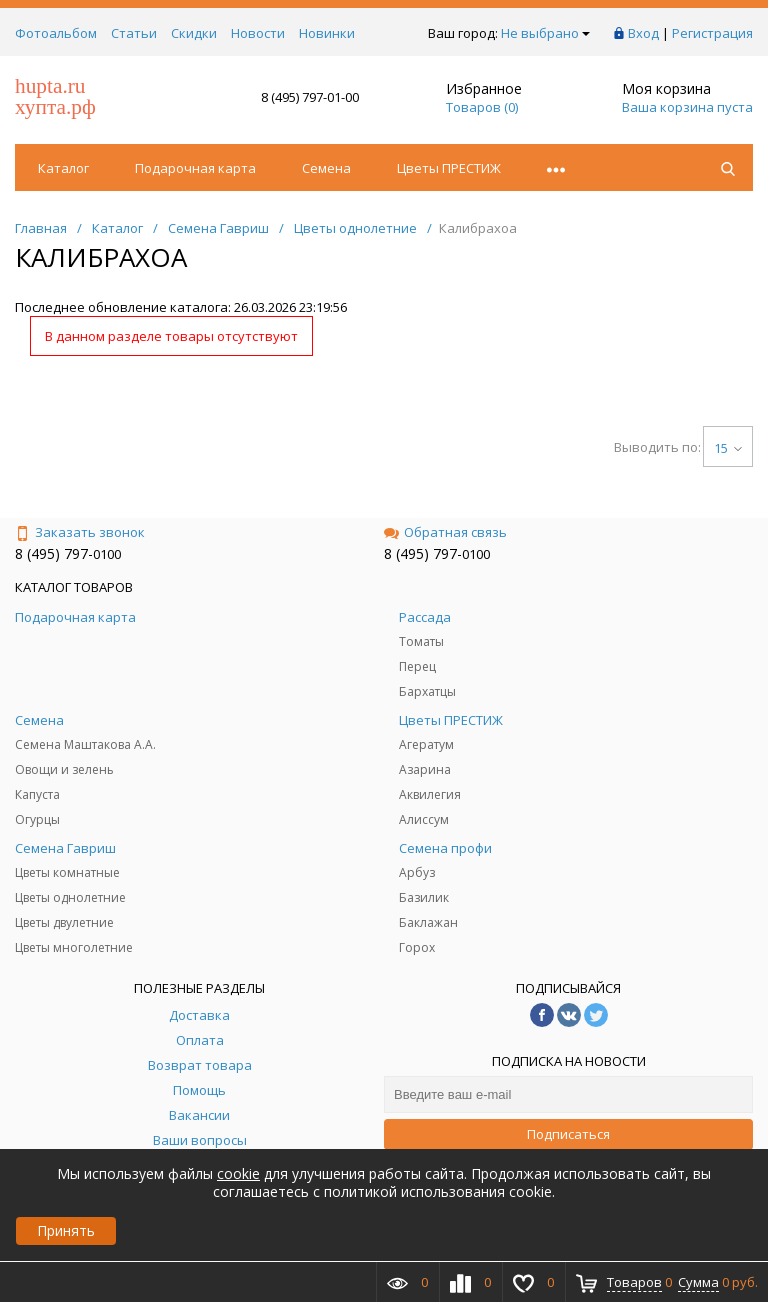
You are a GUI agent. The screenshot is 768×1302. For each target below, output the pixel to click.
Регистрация (712, 33)
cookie (238, 1173)
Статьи (134, 33)
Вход (643, 33)
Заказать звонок (80, 532)
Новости (258, 33)
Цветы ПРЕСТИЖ (449, 168)
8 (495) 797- (54, 553)
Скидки (194, 33)
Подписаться (568, 1134)
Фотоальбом (56, 33)
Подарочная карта (195, 168)
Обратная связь (445, 532)
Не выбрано (545, 33)
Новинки (327, 33)
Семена (326, 168)
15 (728, 448)
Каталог (63, 168)
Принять (66, 1230)
